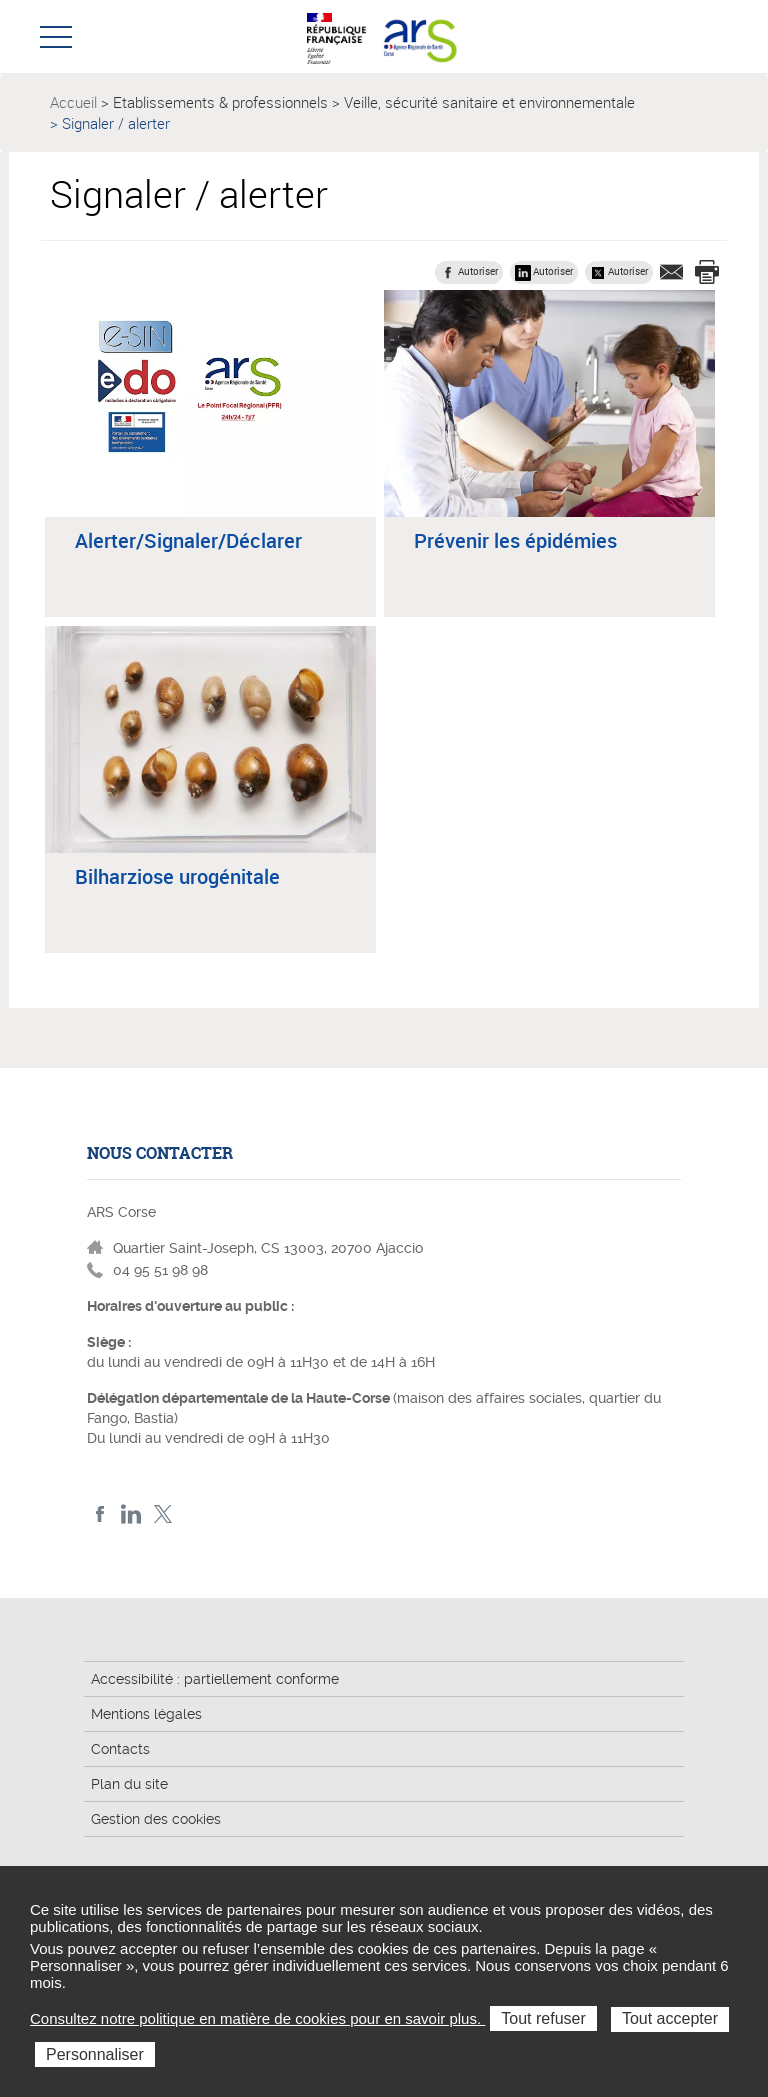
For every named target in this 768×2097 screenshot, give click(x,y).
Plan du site (129, 1784)
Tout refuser (543, 2018)
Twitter (162, 1514)
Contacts (120, 1749)
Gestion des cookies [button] (156, 1819)
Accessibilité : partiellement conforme (215, 1679)
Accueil (73, 102)
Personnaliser (95, 2054)
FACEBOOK (100, 1514)
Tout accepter (670, 2018)
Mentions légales (146, 1714)
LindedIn (131, 1514)
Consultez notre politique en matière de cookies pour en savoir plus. (257, 2018)
